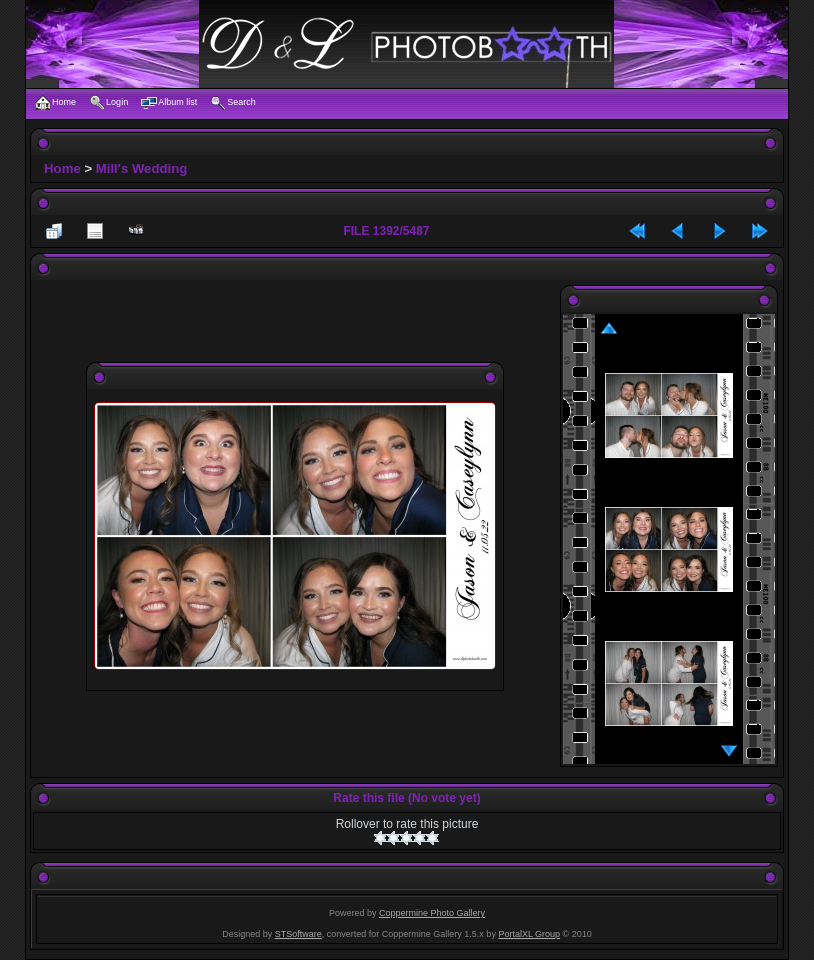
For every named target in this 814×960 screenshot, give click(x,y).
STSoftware (298, 934)
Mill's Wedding (142, 168)
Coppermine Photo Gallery (432, 913)
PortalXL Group (529, 934)
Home (62, 168)
